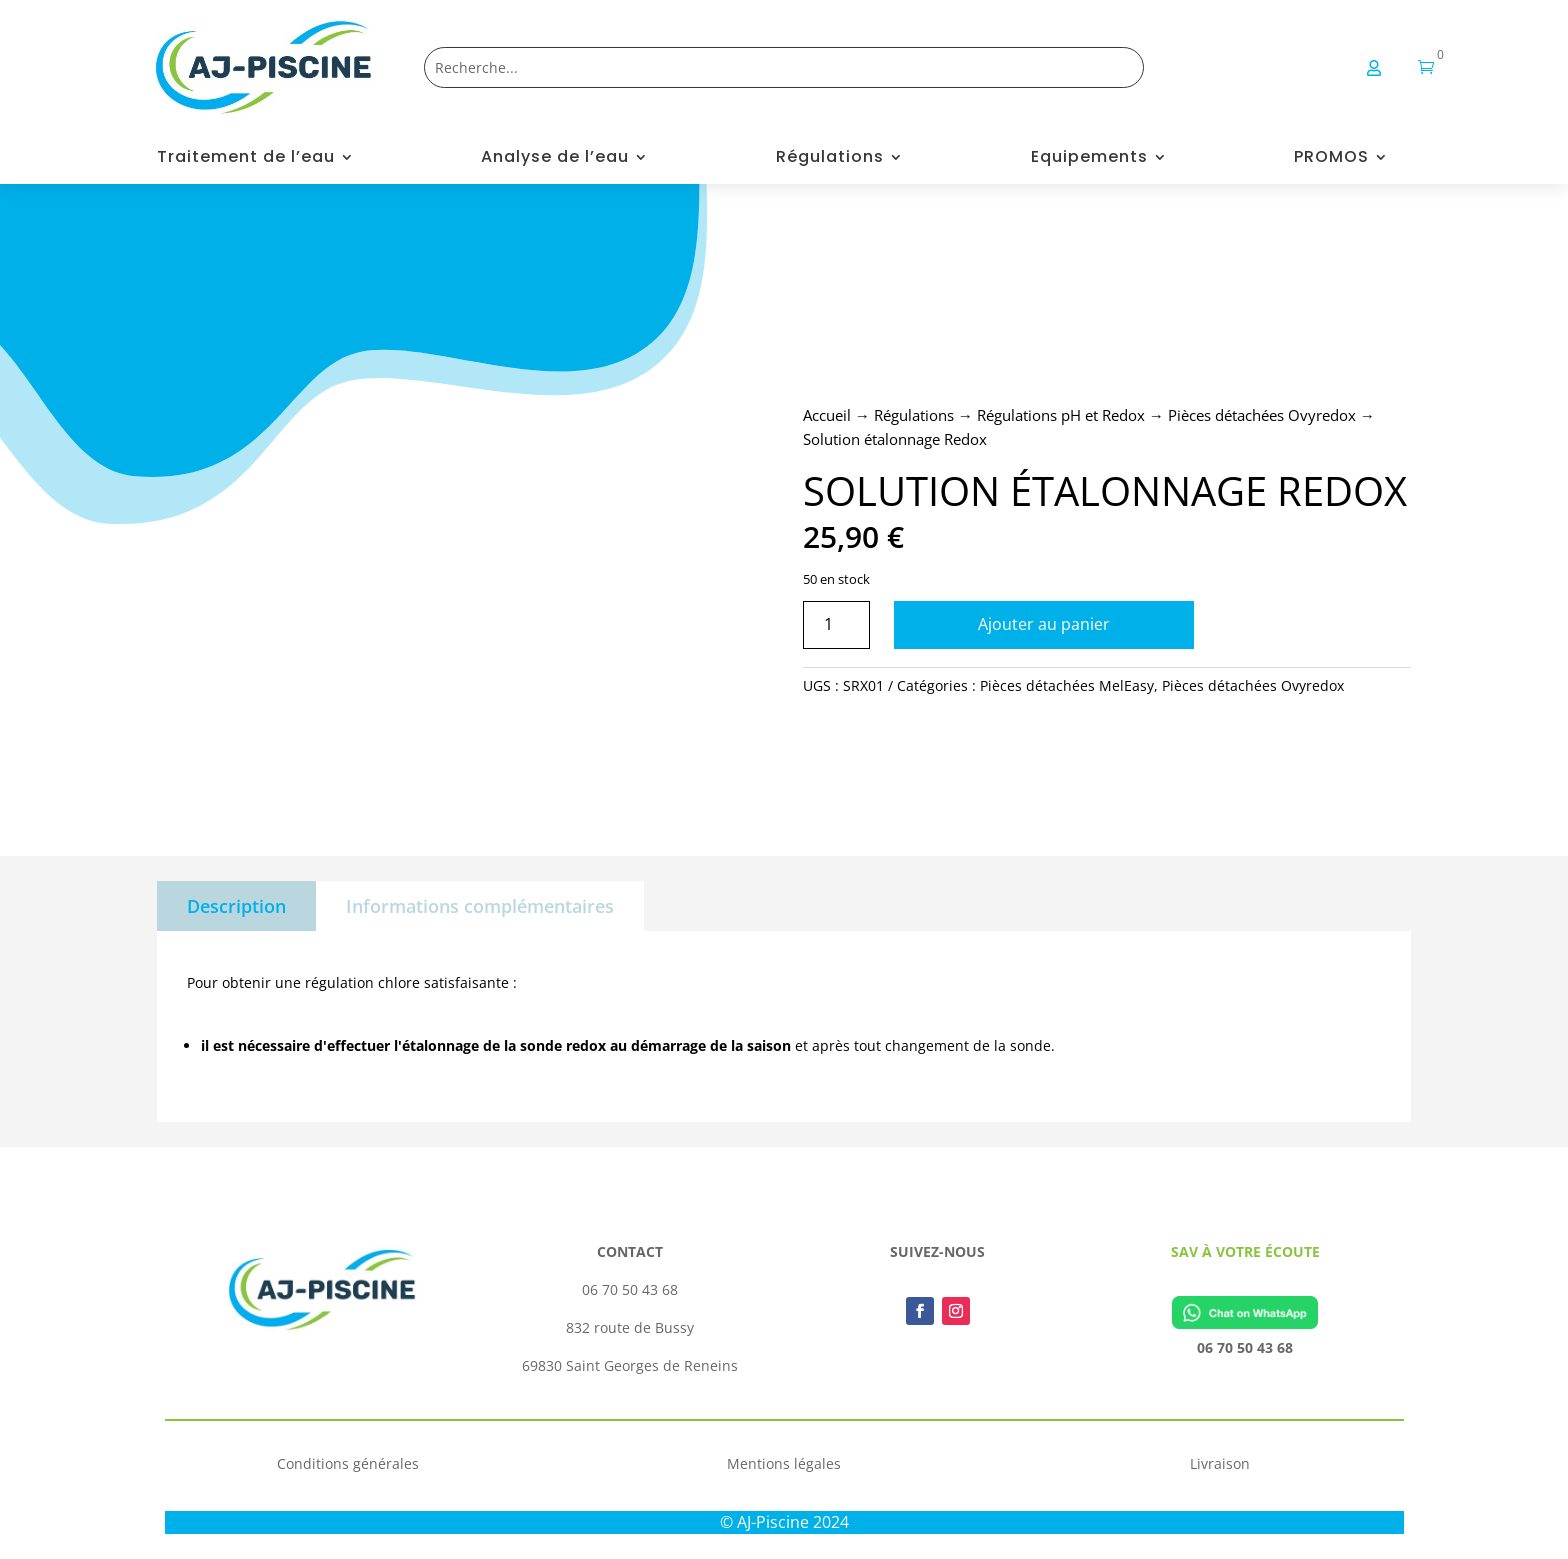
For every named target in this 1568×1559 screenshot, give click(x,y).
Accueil (827, 415)
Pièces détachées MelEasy (1067, 685)
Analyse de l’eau (555, 159)
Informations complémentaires (480, 906)
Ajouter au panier (1044, 624)
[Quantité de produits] (836, 624)
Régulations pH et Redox (1061, 415)
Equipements (1089, 159)
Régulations (830, 159)
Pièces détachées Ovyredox (1262, 415)
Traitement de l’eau (246, 159)
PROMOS (1331, 159)
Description (236, 906)
